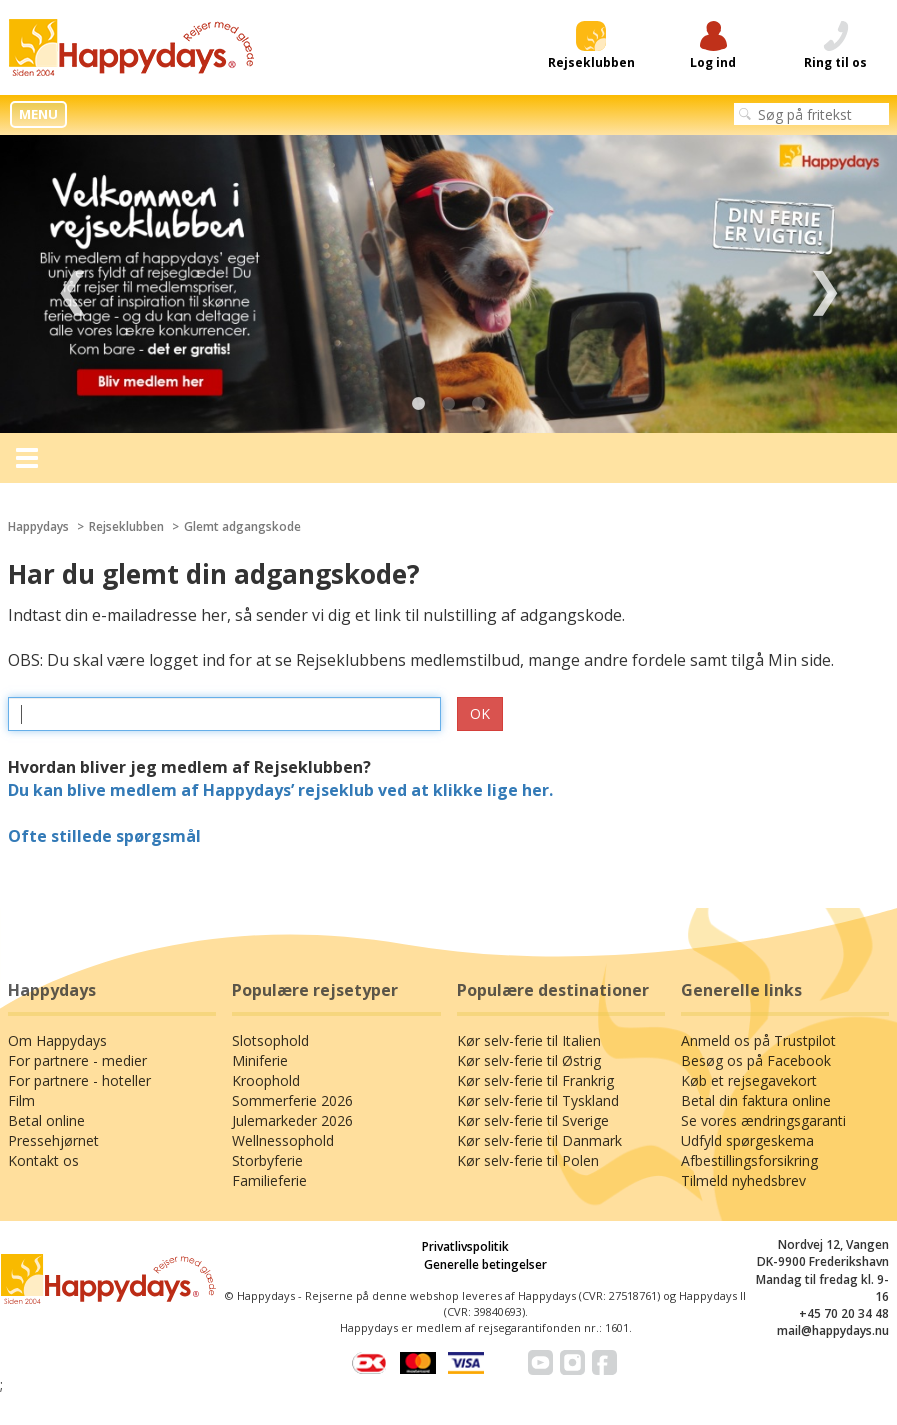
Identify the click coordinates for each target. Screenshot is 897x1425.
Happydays (38, 526)
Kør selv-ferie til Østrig (529, 1060)
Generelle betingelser (485, 1264)
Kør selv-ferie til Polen (528, 1160)
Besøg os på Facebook (756, 1060)
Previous (72, 284)
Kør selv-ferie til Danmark (539, 1140)
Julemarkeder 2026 (292, 1120)
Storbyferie (267, 1160)
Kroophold (266, 1080)
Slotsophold (270, 1040)
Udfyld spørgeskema (747, 1140)
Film (21, 1100)
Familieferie (269, 1180)
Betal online (46, 1120)
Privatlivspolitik (465, 1246)
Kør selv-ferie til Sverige (533, 1120)
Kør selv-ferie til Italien (529, 1040)
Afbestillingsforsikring (749, 1160)
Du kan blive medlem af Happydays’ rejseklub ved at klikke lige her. (280, 790)
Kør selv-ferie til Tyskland (538, 1100)
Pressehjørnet (53, 1140)
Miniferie (260, 1060)
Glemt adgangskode (242, 526)
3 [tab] (479, 404)
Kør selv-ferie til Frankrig (535, 1080)
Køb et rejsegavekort (749, 1080)
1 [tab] (419, 404)
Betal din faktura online (756, 1100)
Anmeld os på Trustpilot (758, 1040)
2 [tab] (449, 404)
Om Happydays (57, 1040)
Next (824, 284)
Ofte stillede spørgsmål (104, 836)
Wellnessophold (283, 1140)
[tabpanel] (448, 284)
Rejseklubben (126, 526)
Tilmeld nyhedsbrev (743, 1180)
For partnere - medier (77, 1060)
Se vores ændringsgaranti (763, 1120)
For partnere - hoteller (79, 1080)
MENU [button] (38, 114)
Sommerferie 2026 (292, 1100)
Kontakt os (43, 1160)
